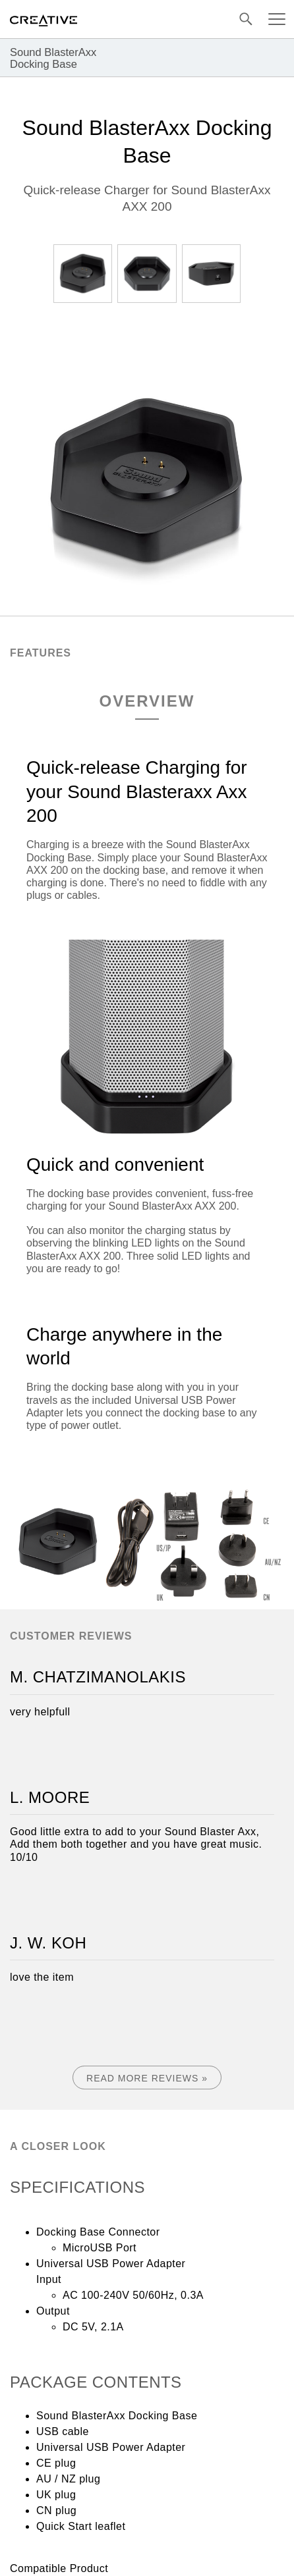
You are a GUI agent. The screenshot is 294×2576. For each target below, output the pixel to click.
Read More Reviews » (147, 2078)
